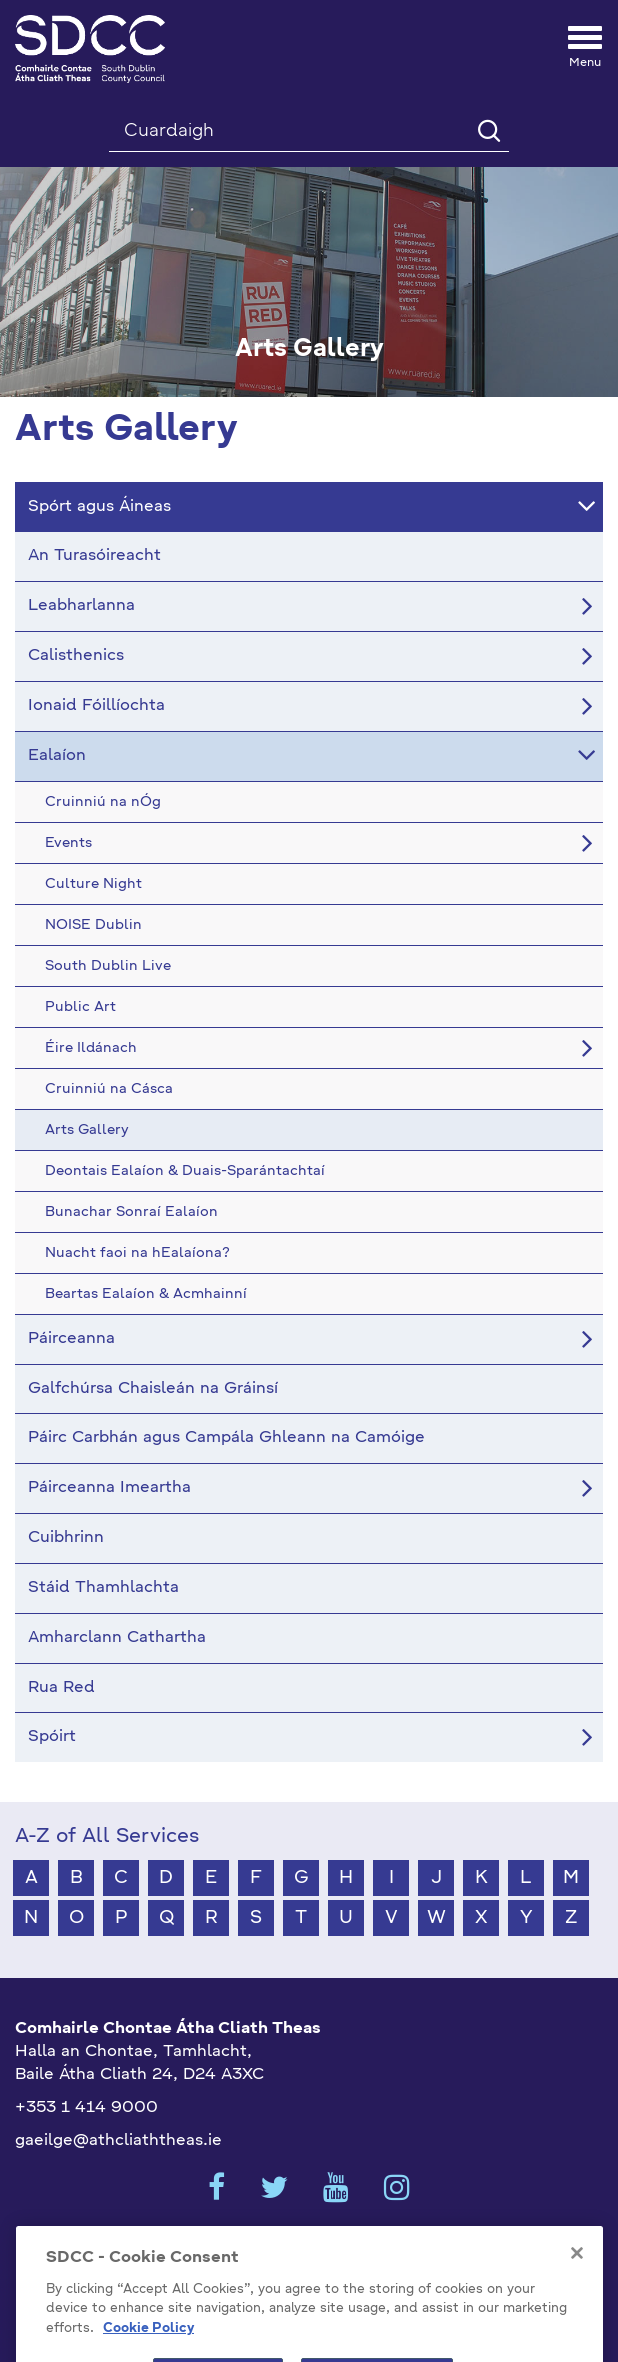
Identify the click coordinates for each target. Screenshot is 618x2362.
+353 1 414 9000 (86, 2108)
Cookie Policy (148, 2347)
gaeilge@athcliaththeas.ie (118, 2141)
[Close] (577, 2272)
